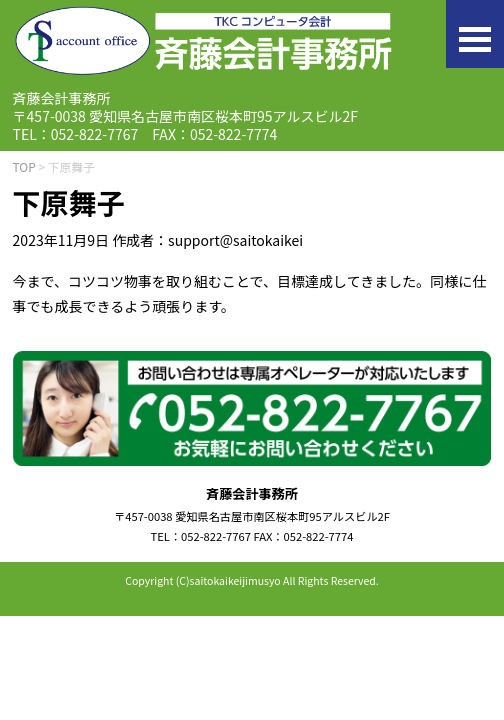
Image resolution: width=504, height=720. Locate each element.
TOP (24, 166)
